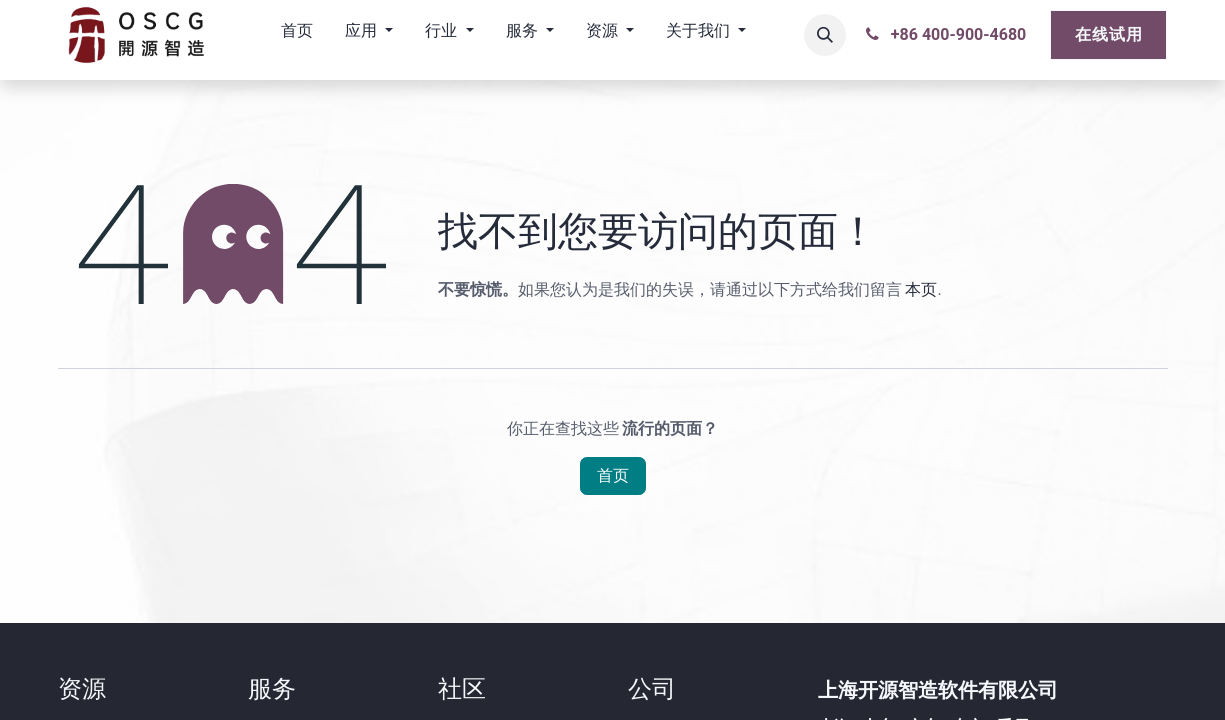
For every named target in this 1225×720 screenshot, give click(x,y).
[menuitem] (297, 35)
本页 (921, 289)
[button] (825, 35)
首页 (613, 475)
